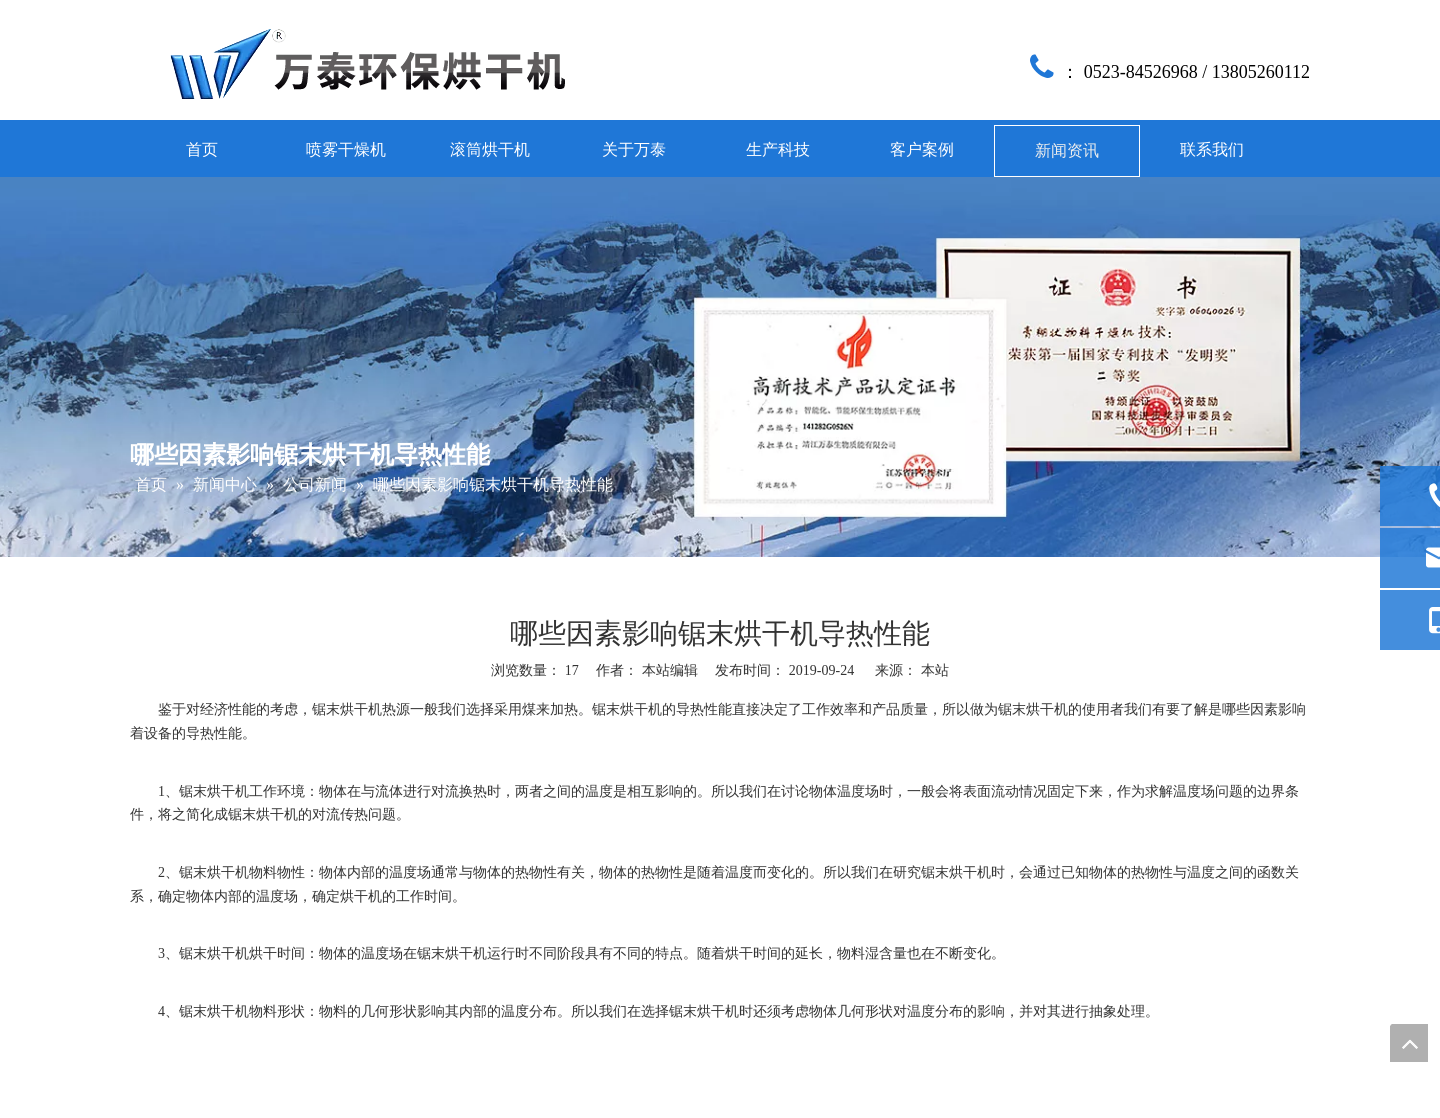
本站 (935, 670)
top (1409, 1043)
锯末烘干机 (347, 709)
